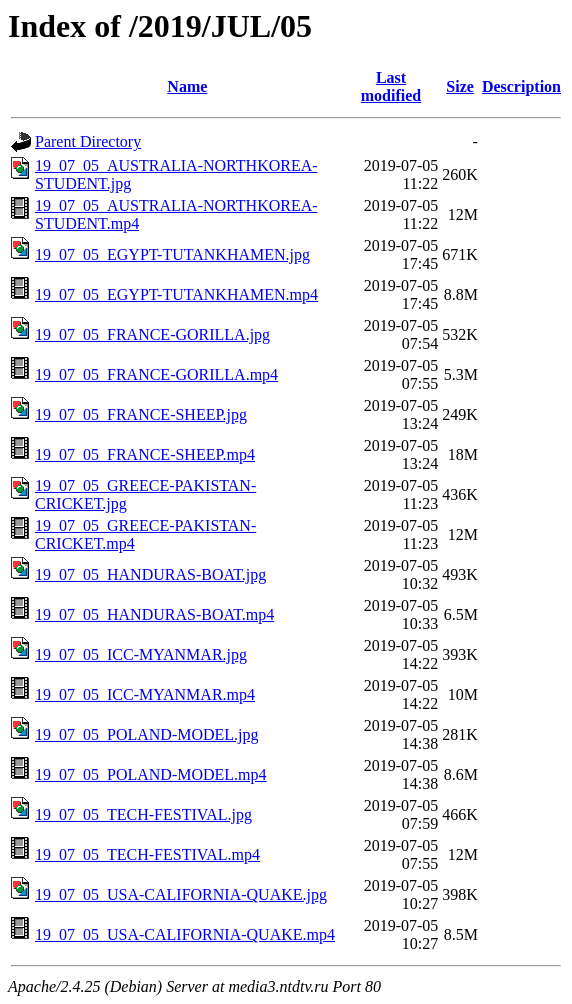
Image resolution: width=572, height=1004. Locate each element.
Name (187, 86)
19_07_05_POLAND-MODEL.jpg (147, 734)
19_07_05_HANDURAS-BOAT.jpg (150, 574)
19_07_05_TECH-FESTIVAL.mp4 (147, 854)
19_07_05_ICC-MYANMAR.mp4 (145, 694)
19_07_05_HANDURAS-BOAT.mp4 (154, 614)
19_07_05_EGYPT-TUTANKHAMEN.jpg (172, 254)
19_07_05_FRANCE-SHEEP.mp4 (145, 454)
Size (460, 86)
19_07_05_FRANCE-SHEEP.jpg (141, 414)
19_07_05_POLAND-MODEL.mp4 (151, 774)
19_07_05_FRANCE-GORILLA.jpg (152, 334)
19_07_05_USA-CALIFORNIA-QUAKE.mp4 (185, 934)
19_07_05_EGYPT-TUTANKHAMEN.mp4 (176, 294)
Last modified (391, 86)
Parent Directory (88, 141)
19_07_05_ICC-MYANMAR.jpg (141, 654)
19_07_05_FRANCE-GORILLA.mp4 (156, 374)
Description (521, 86)
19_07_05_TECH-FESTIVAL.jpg (143, 814)
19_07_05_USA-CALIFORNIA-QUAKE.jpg (181, 894)
